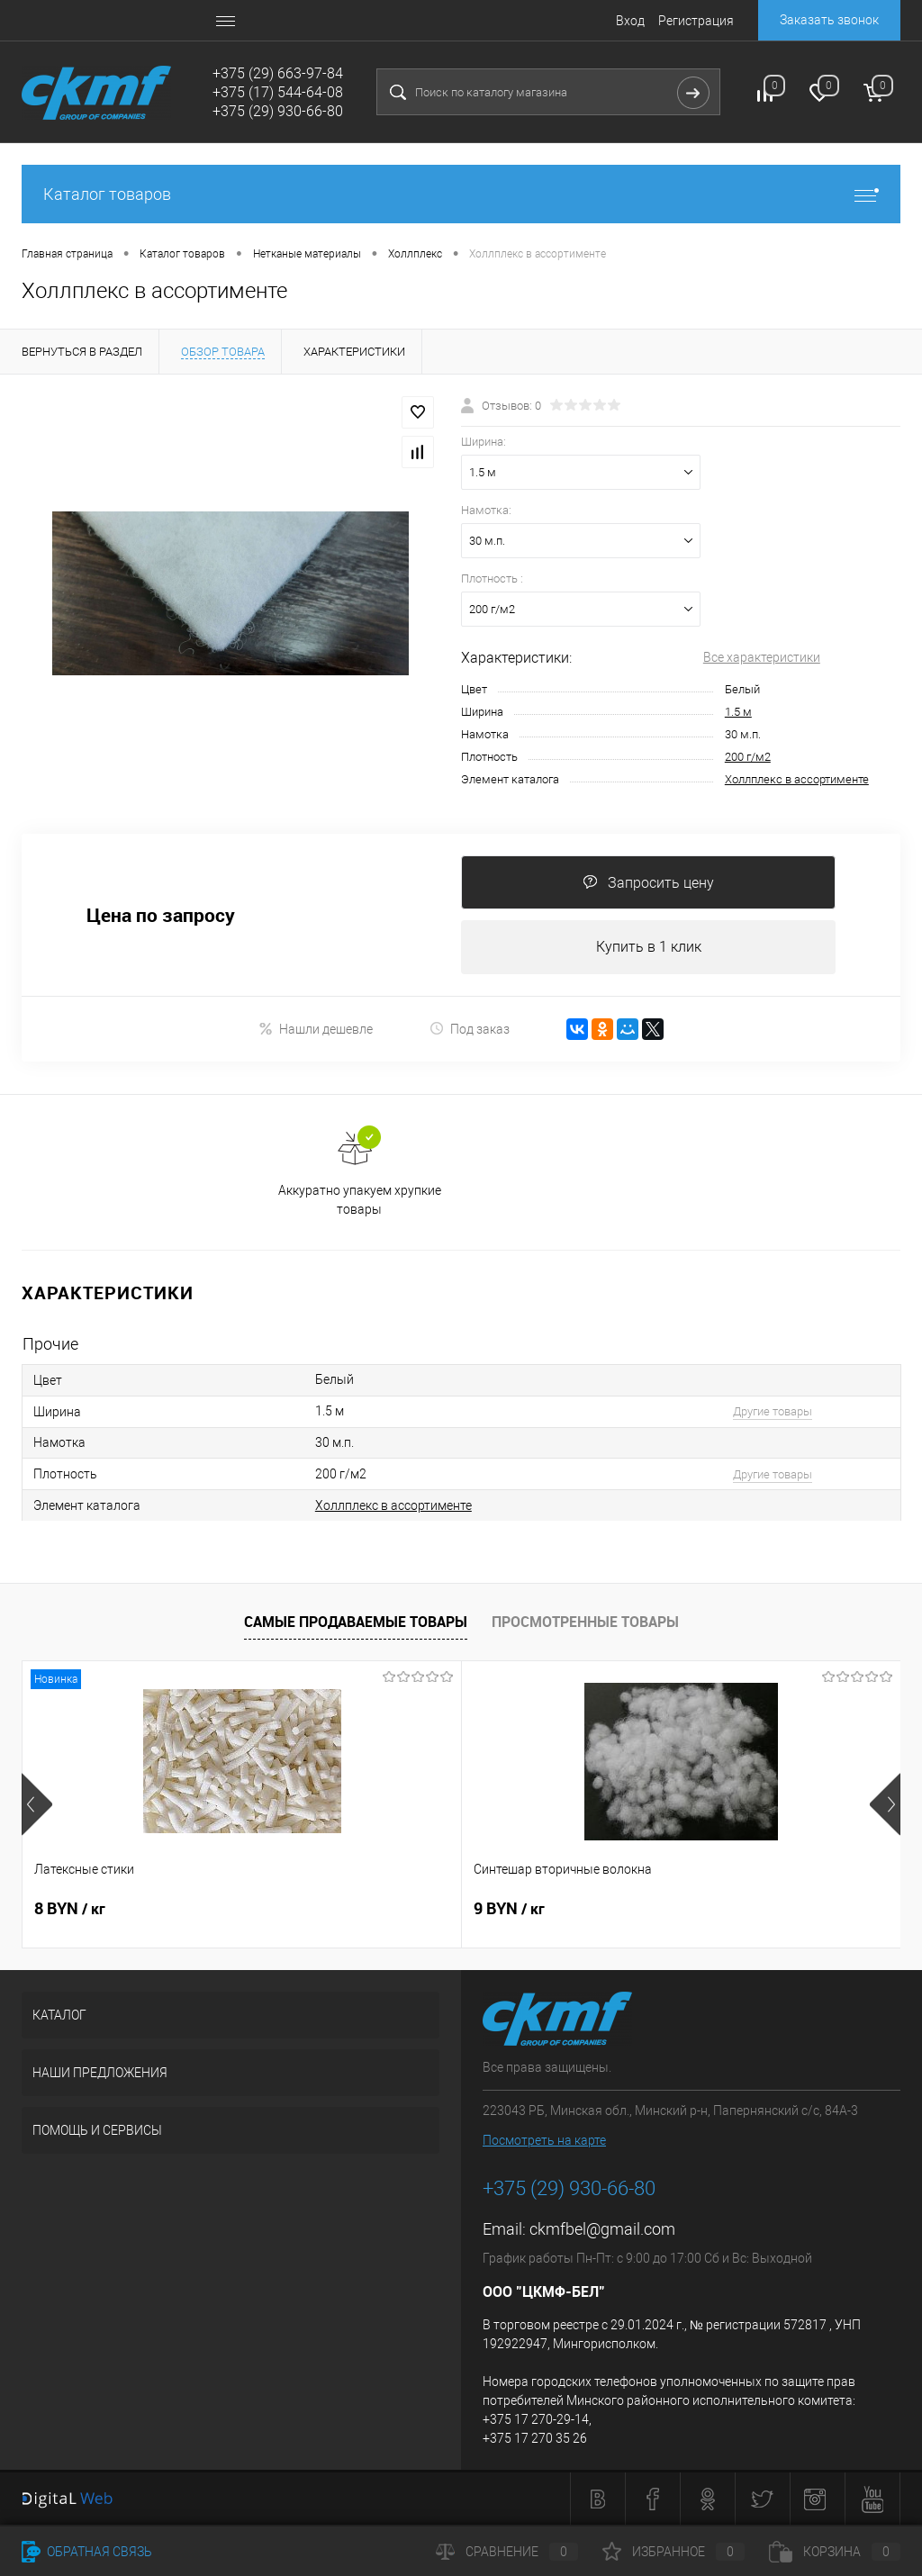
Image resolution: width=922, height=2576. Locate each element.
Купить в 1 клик (648, 946)
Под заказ (469, 1028)
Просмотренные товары (585, 1621)
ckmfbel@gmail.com (602, 2228)
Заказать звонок (829, 20)
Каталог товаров (461, 194)
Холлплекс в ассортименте (797, 779)
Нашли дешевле (315, 1028)
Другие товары (772, 1411)
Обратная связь (87, 2551)
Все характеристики (761, 657)
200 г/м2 (748, 757)
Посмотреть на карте (544, 2140)
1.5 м (738, 712)
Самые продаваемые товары (355, 1621)
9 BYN (362, 1909)
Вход (630, 21)
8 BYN (69, 1909)
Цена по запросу (160, 915)
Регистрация (696, 21)
